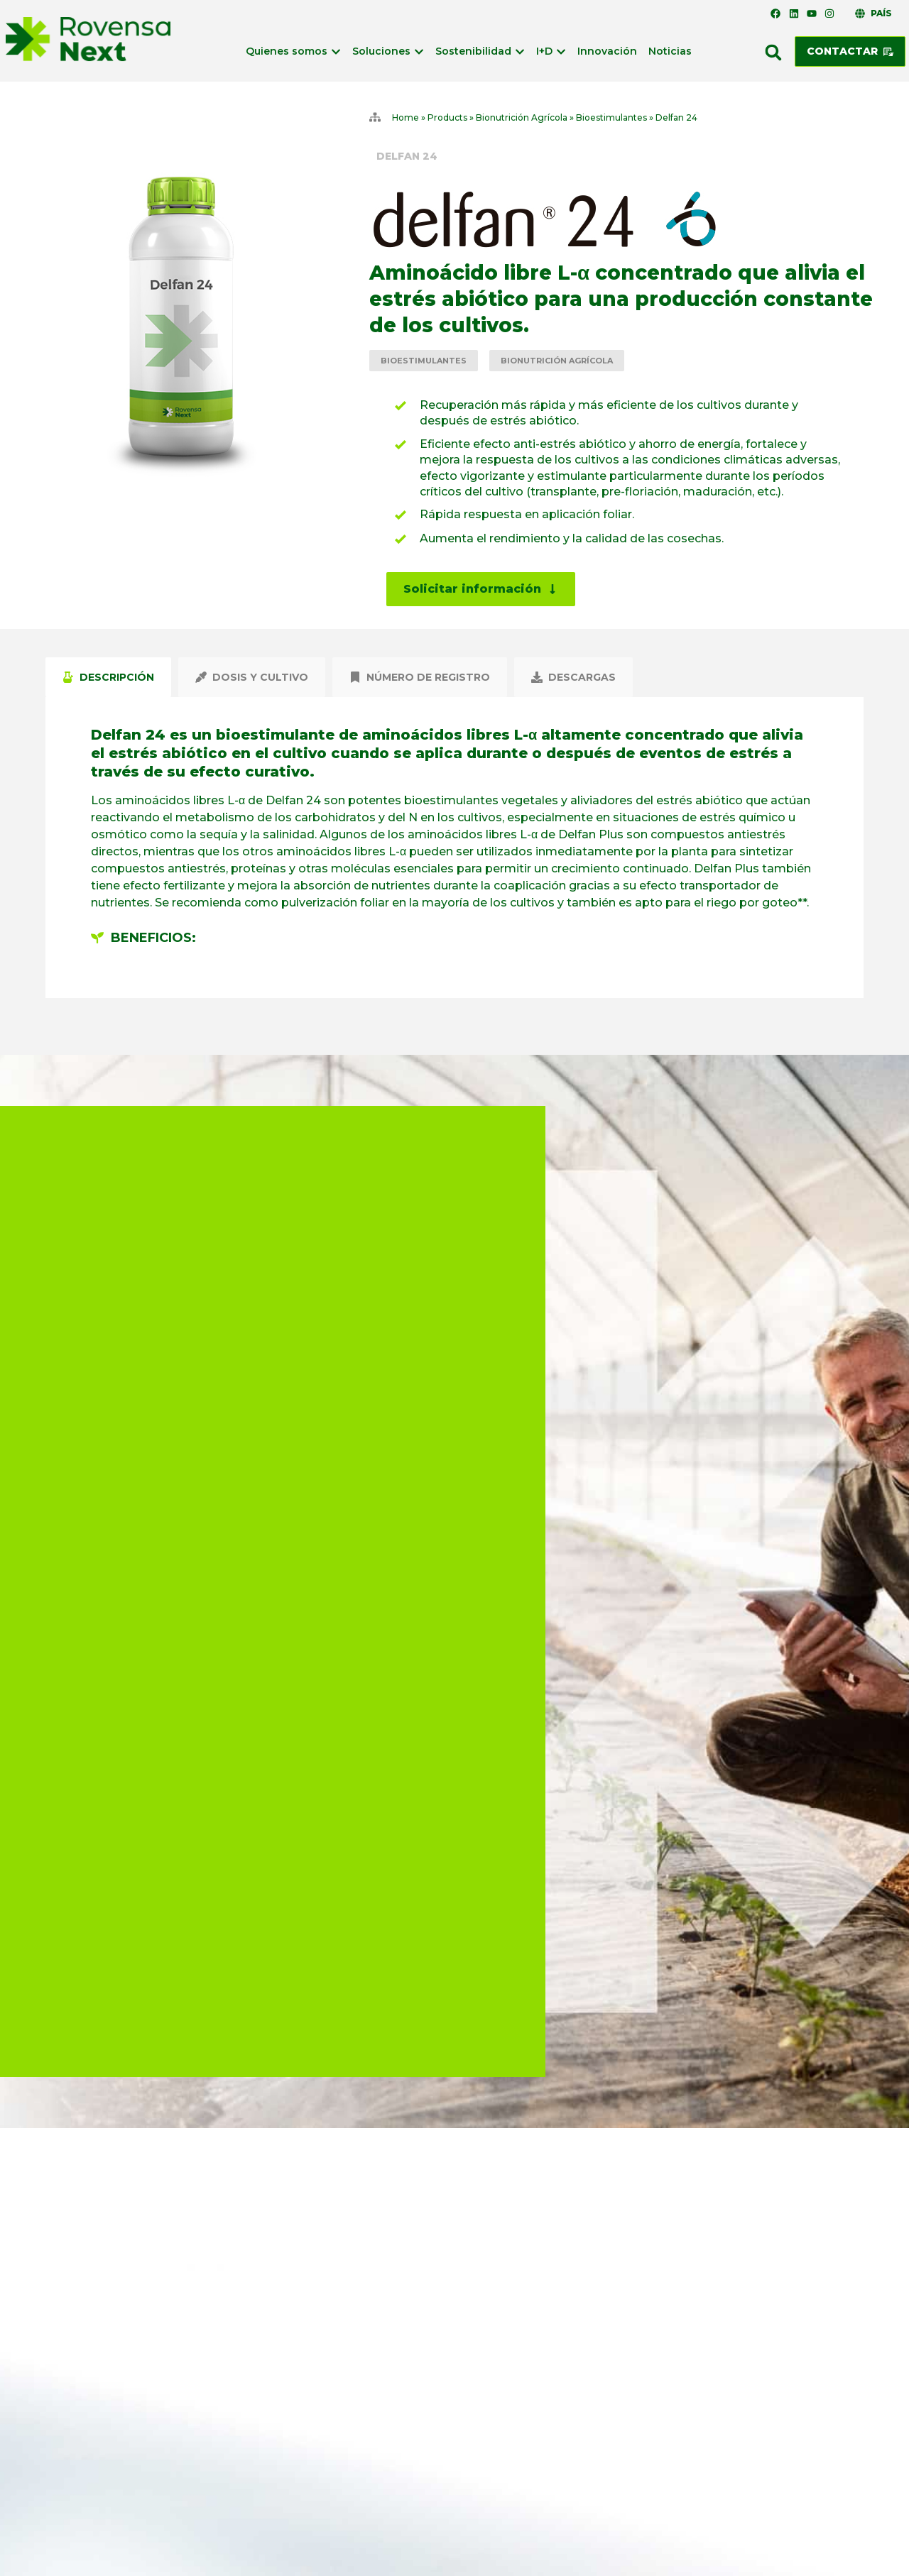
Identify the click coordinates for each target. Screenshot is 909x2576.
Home (405, 117)
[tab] (108, 677)
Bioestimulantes (611, 117)
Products (447, 117)
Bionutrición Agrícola (521, 117)
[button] (773, 52)
